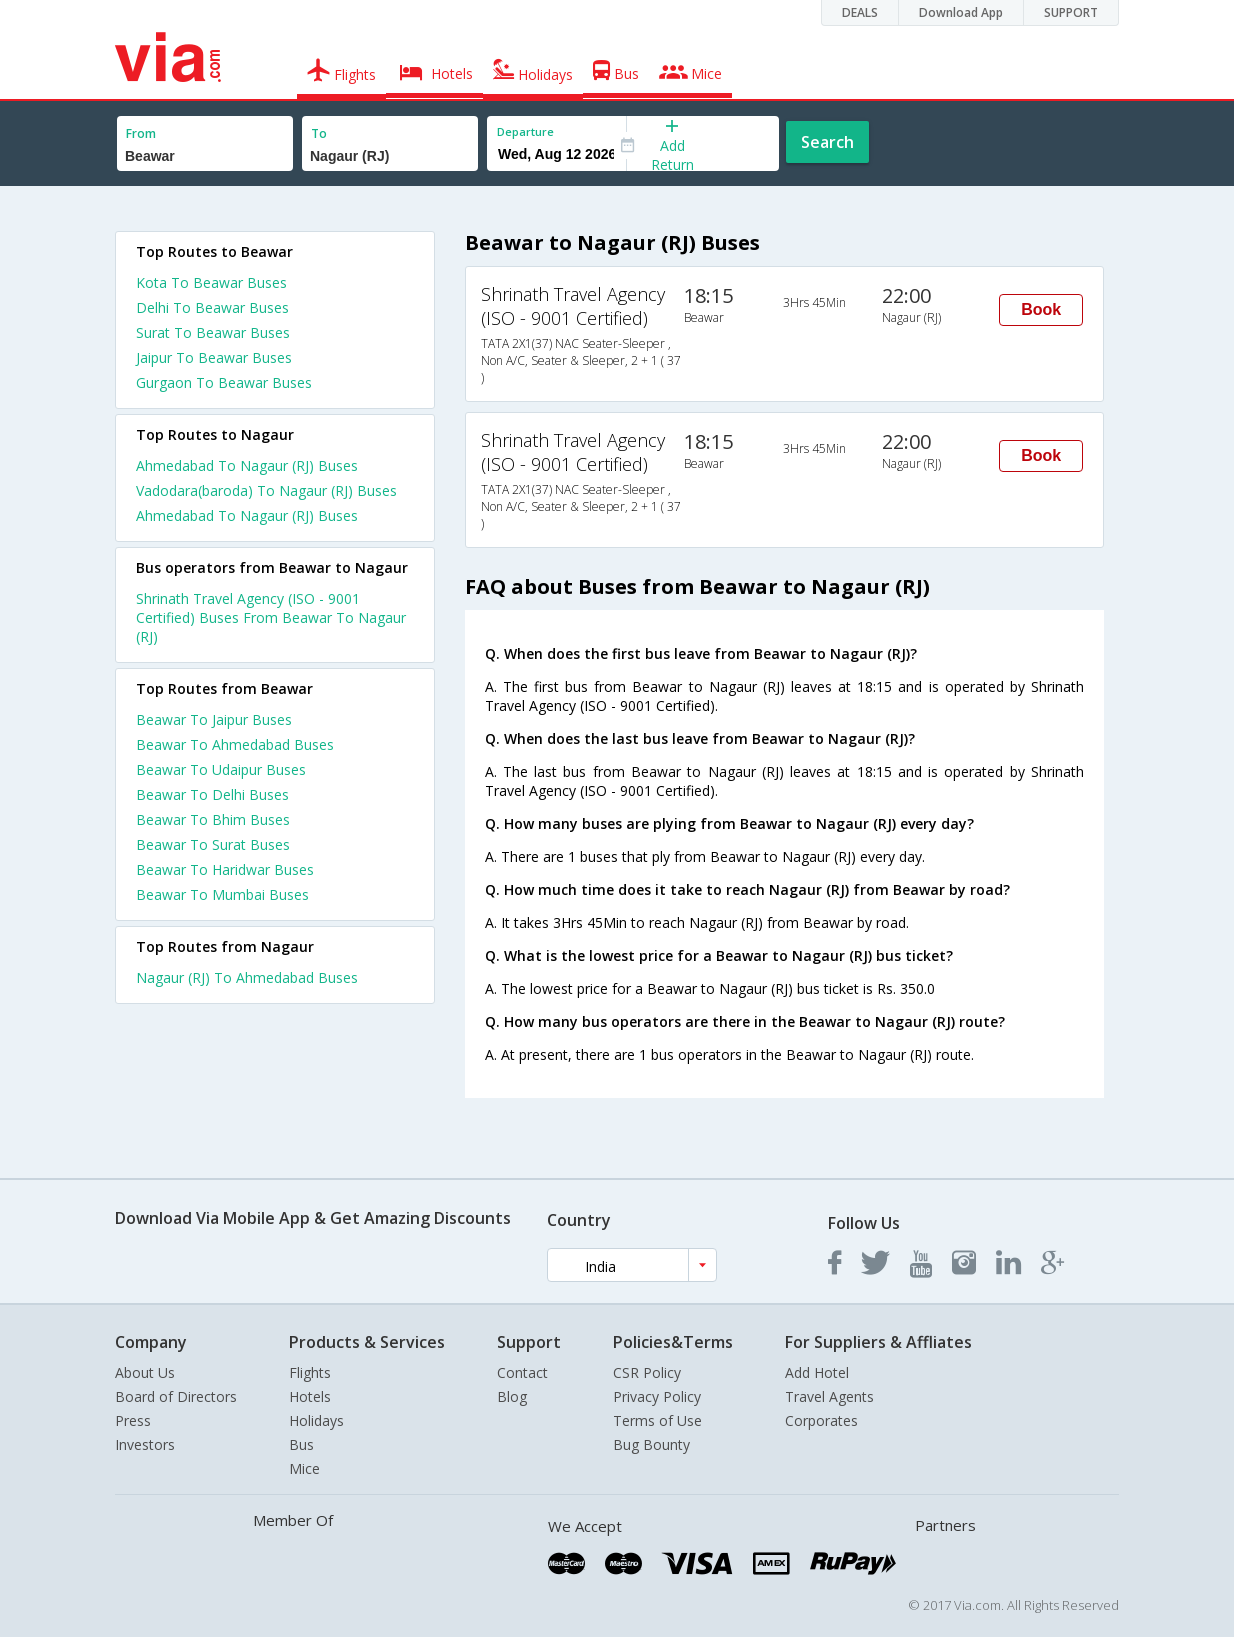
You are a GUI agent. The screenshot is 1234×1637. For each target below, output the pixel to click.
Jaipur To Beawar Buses (214, 357)
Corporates (821, 1420)
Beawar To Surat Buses (213, 844)
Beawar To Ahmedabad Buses (235, 744)
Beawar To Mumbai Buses (222, 894)
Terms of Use (657, 1420)
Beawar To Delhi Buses (212, 794)
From (141, 133)
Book (1041, 309)
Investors (145, 1444)
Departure (525, 131)
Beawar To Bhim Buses (213, 819)
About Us (145, 1372)
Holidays (316, 1420)
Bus (301, 1444)
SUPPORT (1071, 12)
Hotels (310, 1396)
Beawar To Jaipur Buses (214, 719)
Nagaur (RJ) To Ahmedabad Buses (247, 977)
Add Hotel (817, 1372)
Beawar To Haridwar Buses (225, 869)
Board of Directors (176, 1396)
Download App (961, 12)
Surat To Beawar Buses (213, 332)
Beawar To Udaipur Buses (221, 769)
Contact (522, 1372)
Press (133, 1420)
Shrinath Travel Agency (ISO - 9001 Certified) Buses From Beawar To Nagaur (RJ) (271, 617)
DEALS (860, 12)
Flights (310, 1372)
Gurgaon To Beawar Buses (224, 382)
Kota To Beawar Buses (211, 282)
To (319, 133)
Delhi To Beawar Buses (212, 307)
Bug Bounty (651, 1444)
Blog (512, 1396)
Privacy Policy (657, 1396)
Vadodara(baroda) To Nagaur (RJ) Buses (266, 490)
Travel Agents (829, 1396)
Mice (304, 1468)
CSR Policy (647, 1372)
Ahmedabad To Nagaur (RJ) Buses (247, 465)
